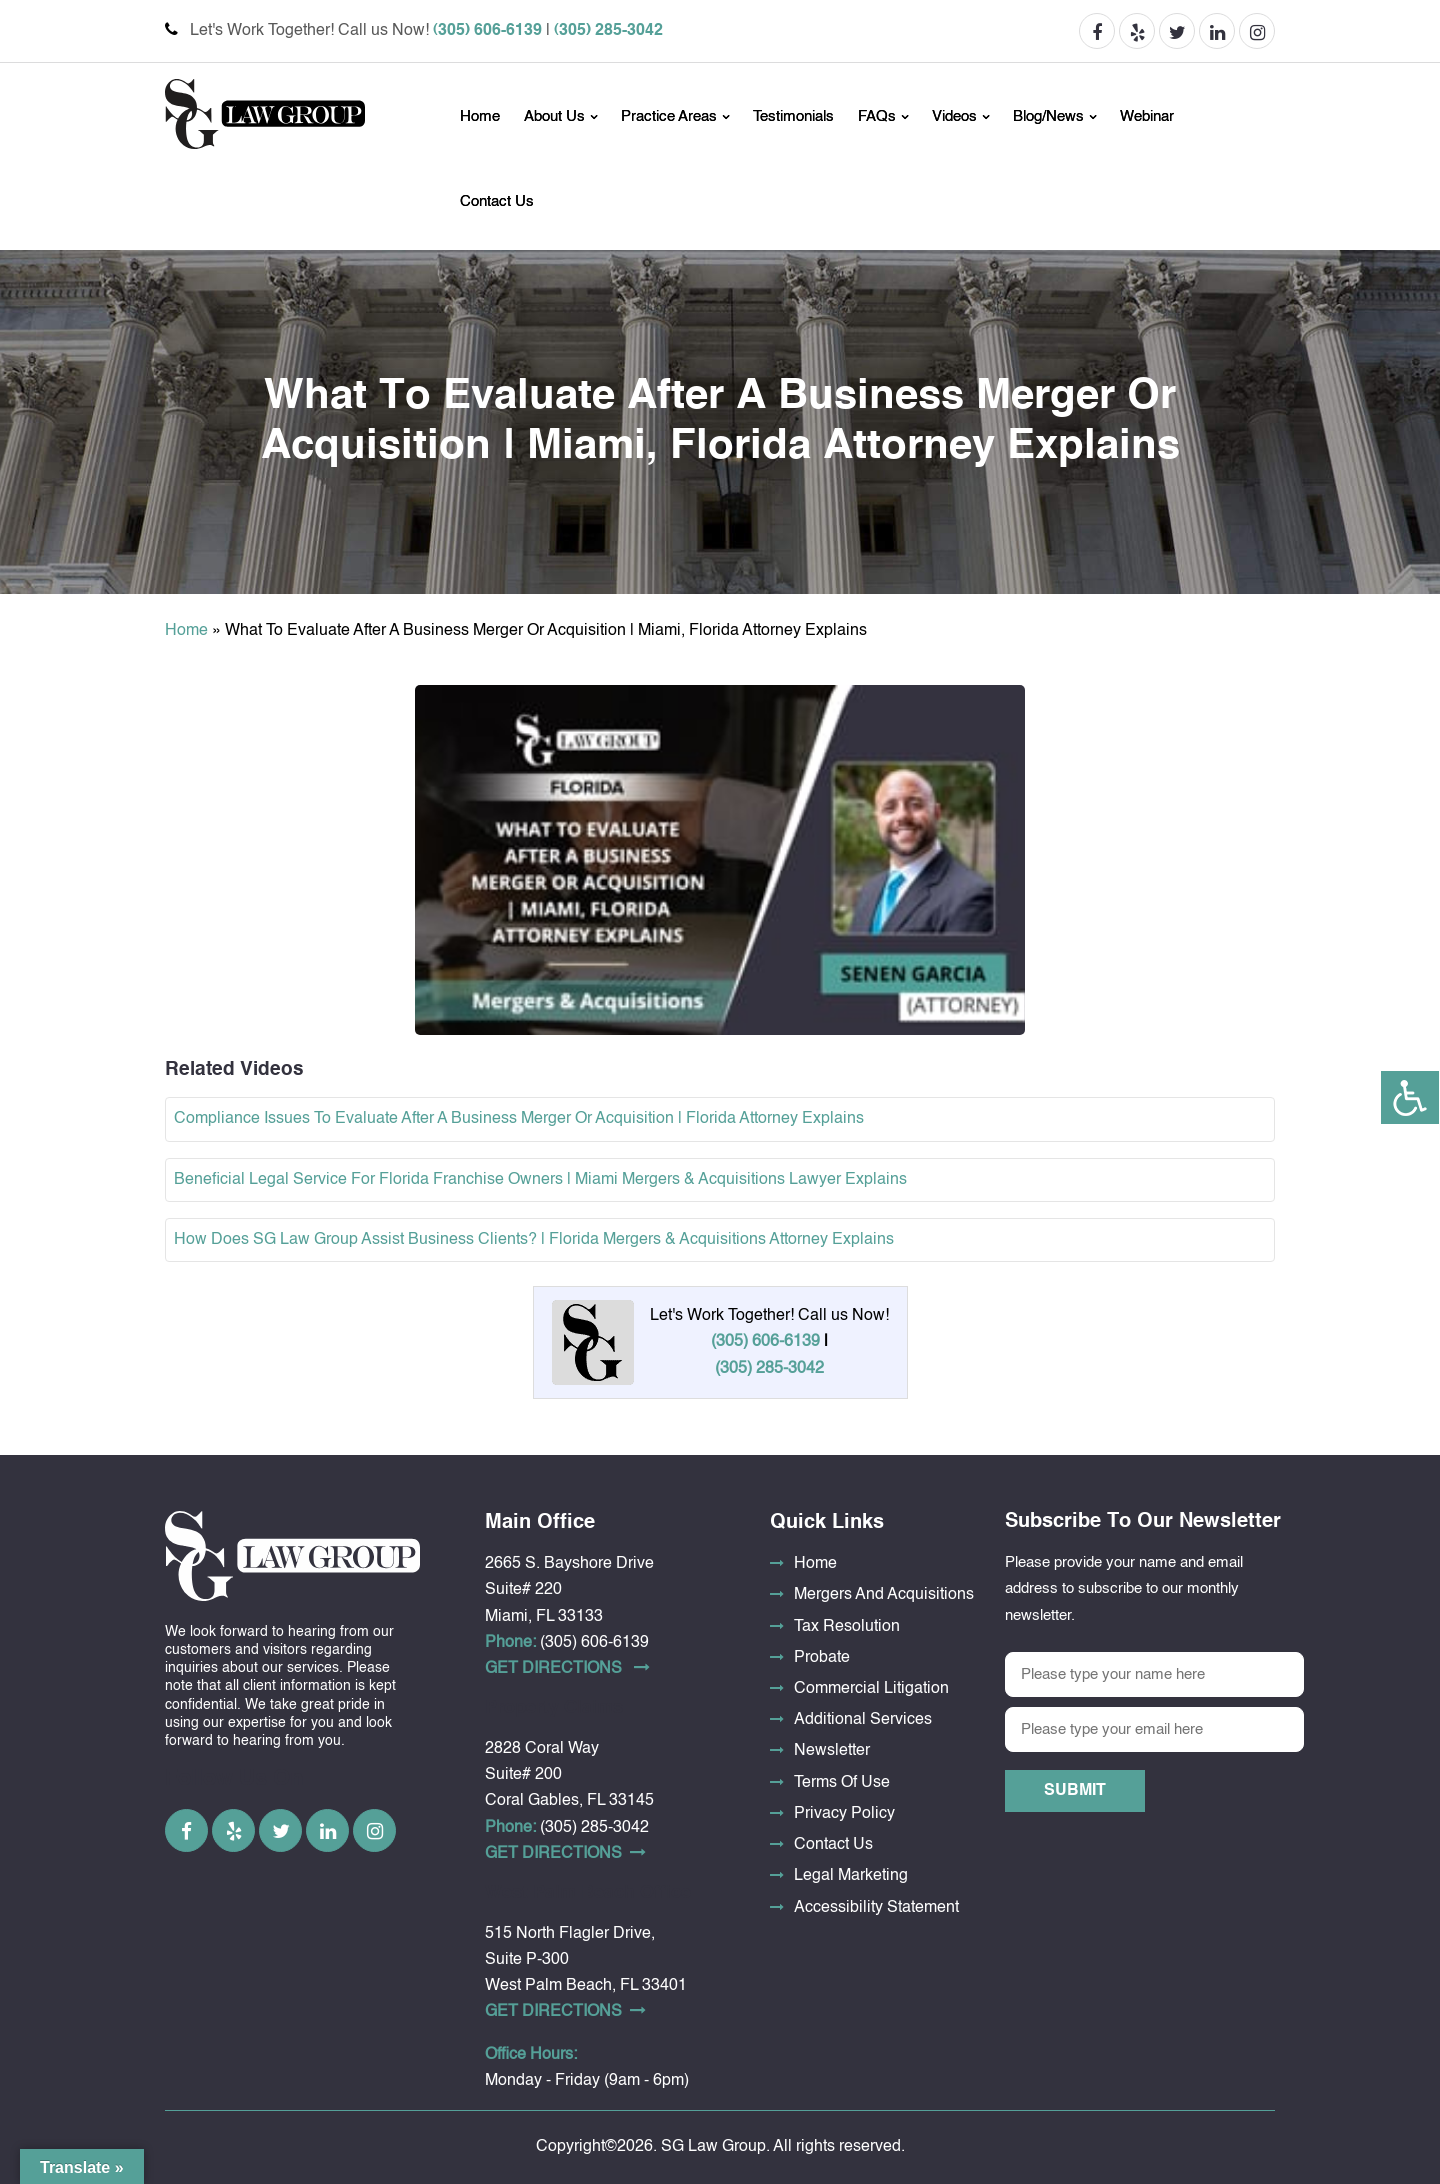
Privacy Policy (844, 1814)
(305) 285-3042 (608, 31)
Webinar (1147, 116)
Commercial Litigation (871, 1689)
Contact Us (497, 201)
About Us (554, 116)
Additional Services (863, 1720)
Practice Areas (669, 116)
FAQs (877, 116)
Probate (822, 1658)
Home (480, 116)
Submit (1075, 1791)
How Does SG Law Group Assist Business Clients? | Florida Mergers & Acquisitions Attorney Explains (534, 1240)
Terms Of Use (842, 1783)
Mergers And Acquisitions (884, 1595)
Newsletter (832, 1751)
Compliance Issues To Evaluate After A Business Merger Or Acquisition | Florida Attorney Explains (519, 1119)
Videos (954, 116)
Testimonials (793, 116)
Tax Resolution (847, 1627)
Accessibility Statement (876, 1908)
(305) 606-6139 (487, 31)
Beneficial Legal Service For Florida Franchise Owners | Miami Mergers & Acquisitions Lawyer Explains (540, 1180)
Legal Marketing (851, 1876)
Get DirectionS (567, 1668)
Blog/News (1048, 116)
